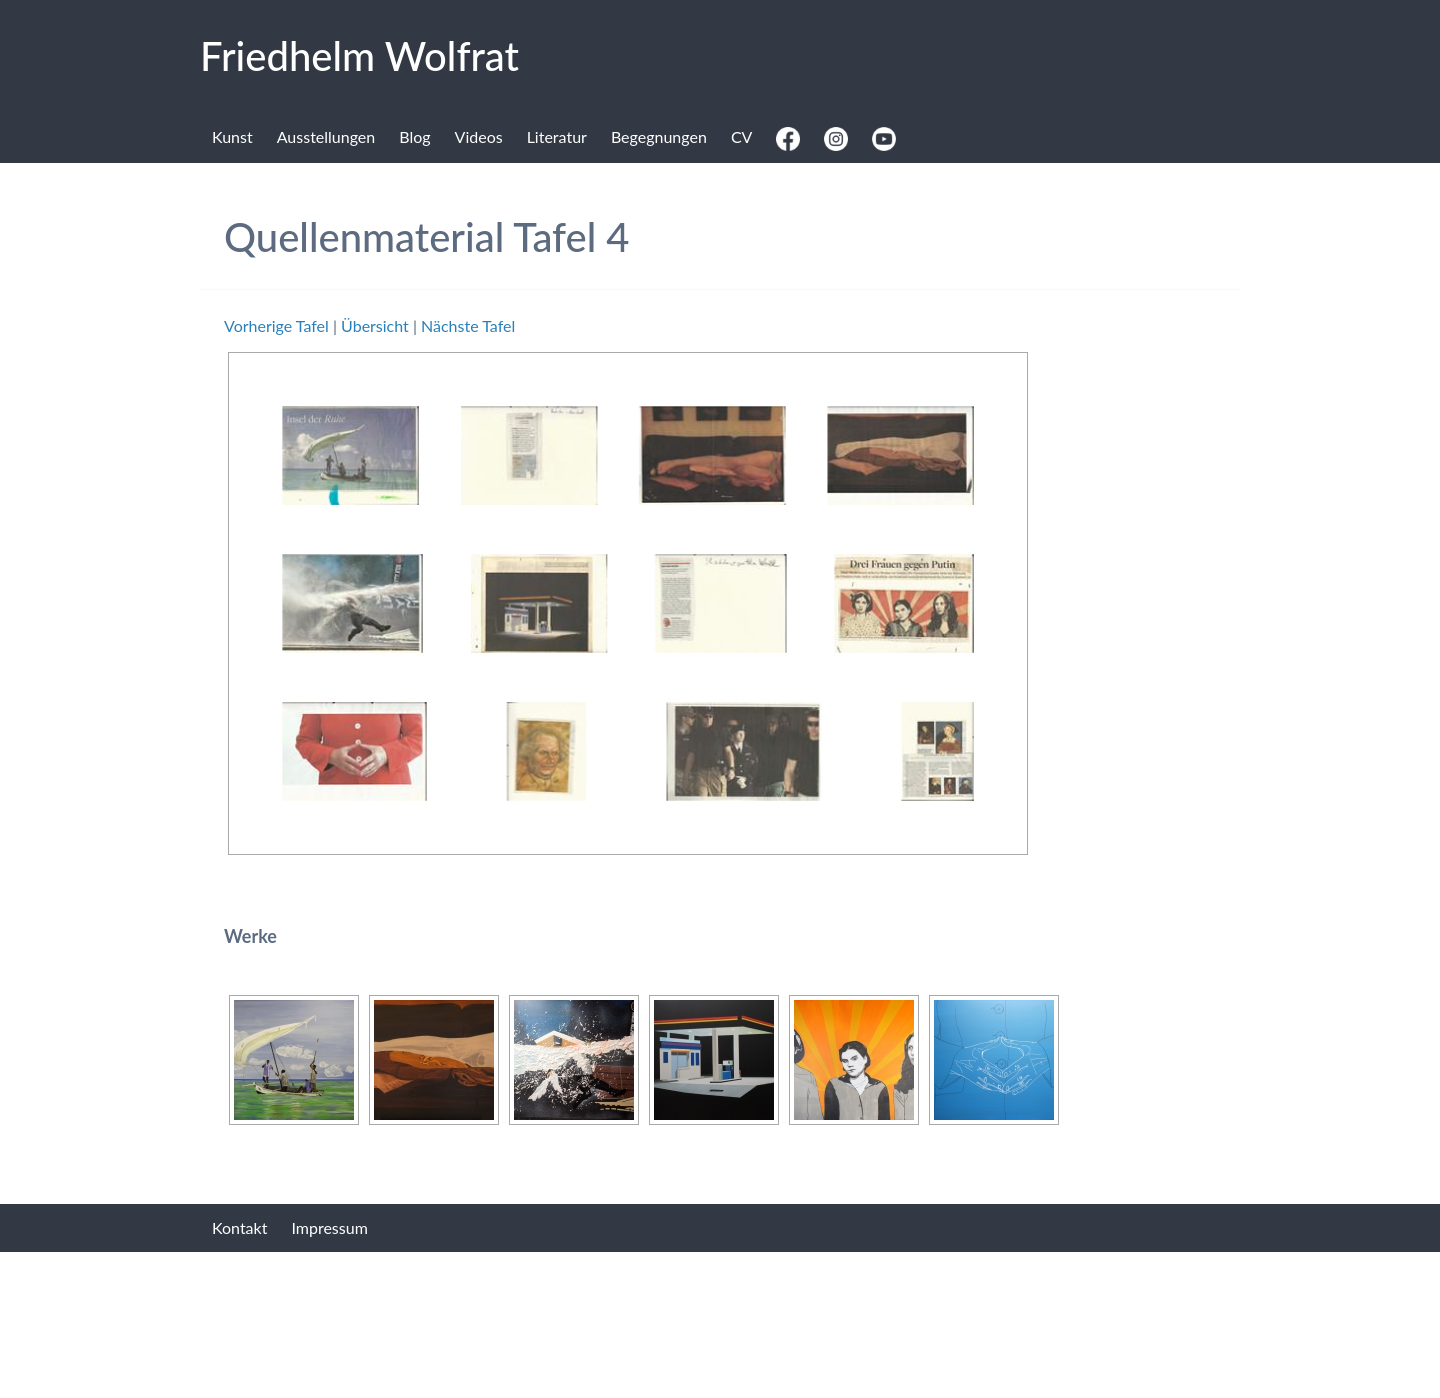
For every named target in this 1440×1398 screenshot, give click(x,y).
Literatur (557, 136)
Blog (414, 136)
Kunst (232, 136)
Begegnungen (659, 136)
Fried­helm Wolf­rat (359, 56)
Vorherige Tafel (276, 325)
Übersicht (375, 325)
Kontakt (239, 1227)
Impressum (329, 1227)
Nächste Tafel (468, 325)
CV (742, 136)
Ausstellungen (326, 136)
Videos (479, 136)
